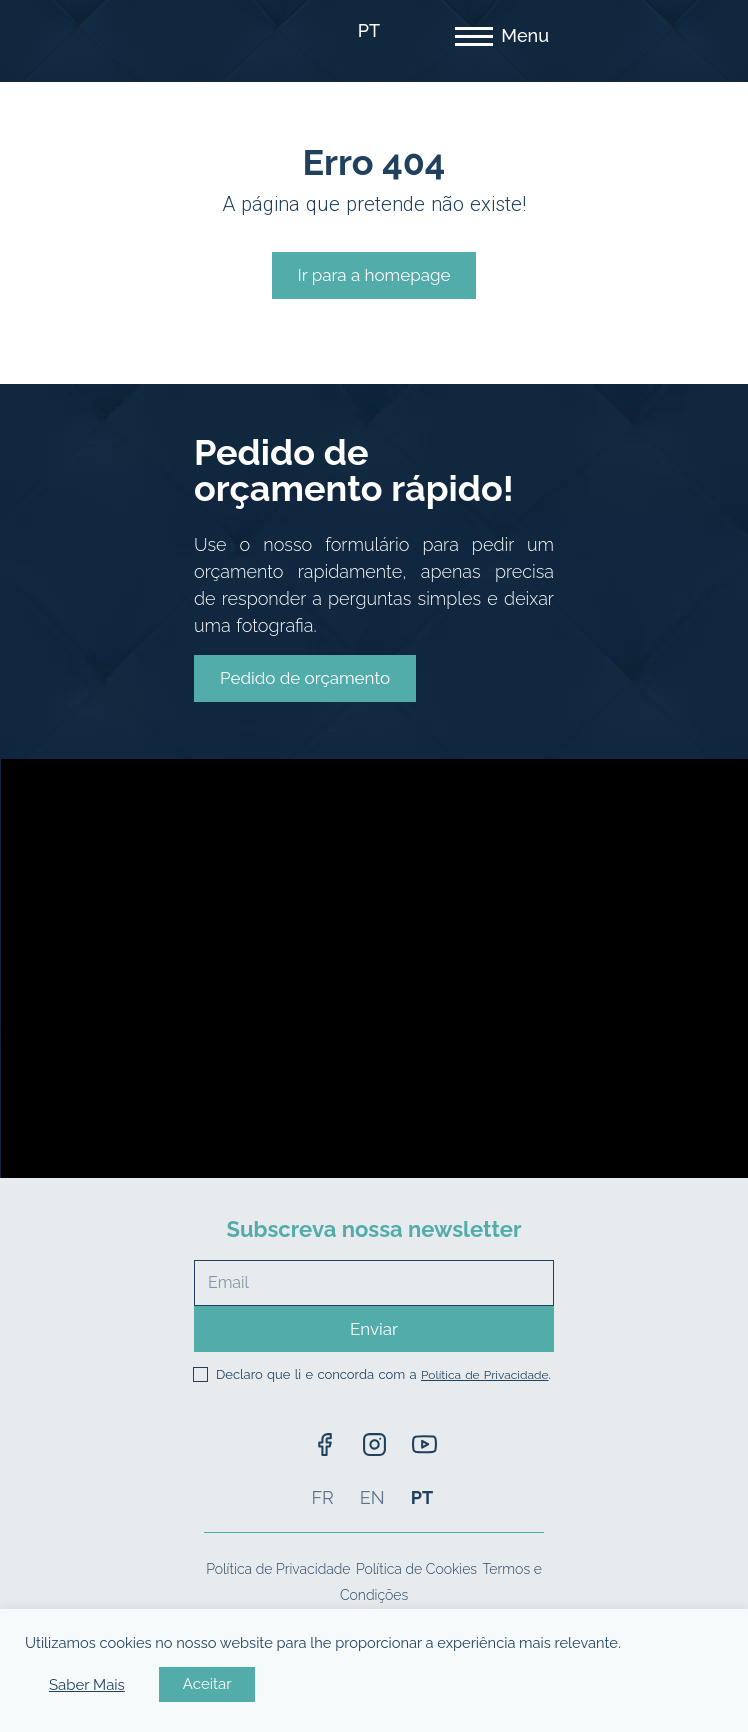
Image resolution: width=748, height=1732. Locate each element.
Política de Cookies (416, 1569)
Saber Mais (87, 1685)
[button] (305, 678)
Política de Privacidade (485, 1375)
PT (369, 30)
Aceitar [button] (207, 1684)
